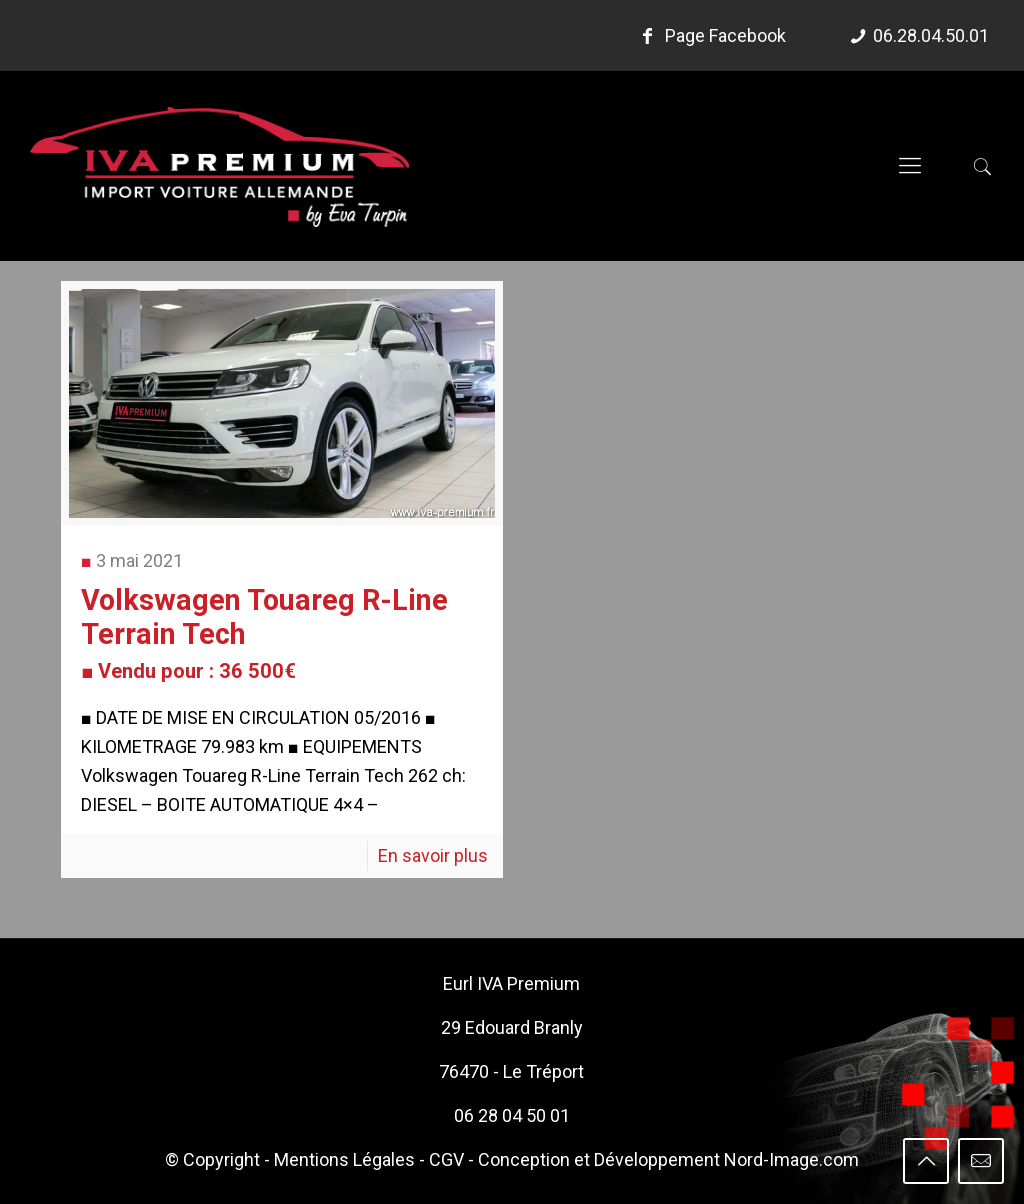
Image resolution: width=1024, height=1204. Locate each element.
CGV (446, 1159)
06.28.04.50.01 (931, 35)
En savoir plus (433, 855)
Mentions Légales (344, 1159)
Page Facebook (710, 35)
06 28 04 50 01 (512, 1115)
